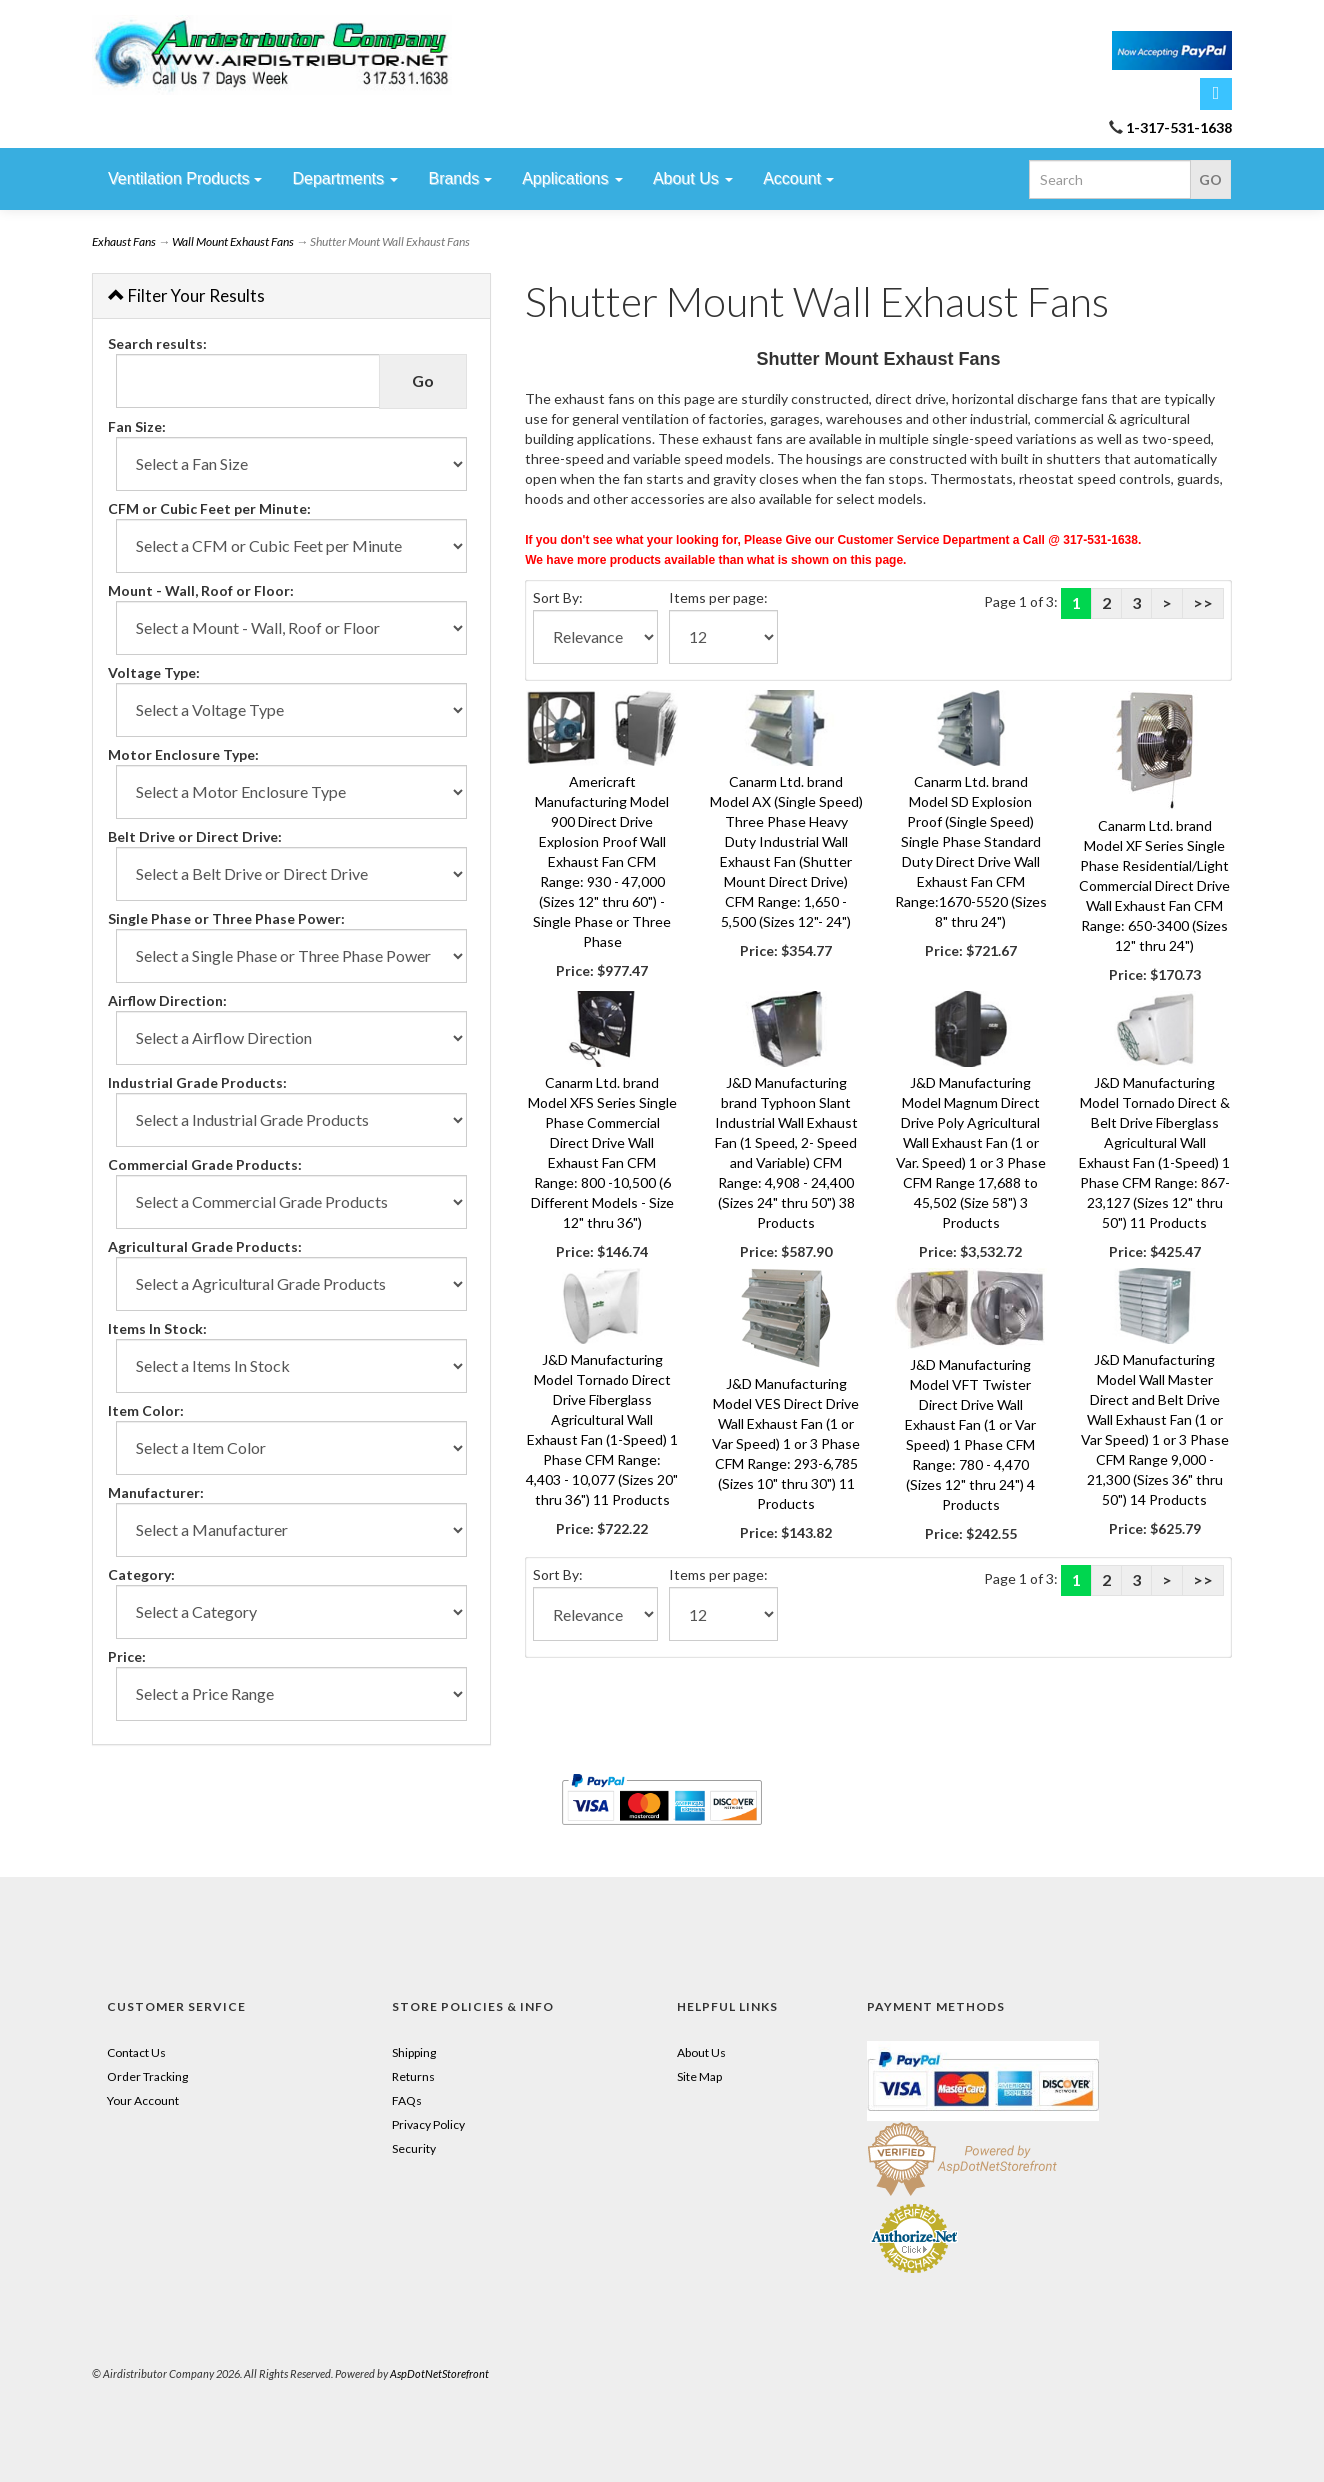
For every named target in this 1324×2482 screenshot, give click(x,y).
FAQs (407, 2100)
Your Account (143, 2100)
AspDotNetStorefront (439, 2373)
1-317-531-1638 (1179, 127)
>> (1203, 602)
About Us (701, 2052)
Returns (413, 2076)
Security (414, 2148)
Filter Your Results (186, 295)
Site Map (699, 2076)
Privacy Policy (428, 2124)
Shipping (414, 2052)
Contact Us (136, 2052)
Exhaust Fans (124, 241)
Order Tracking (147, 2076)
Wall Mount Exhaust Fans (233, 241)
